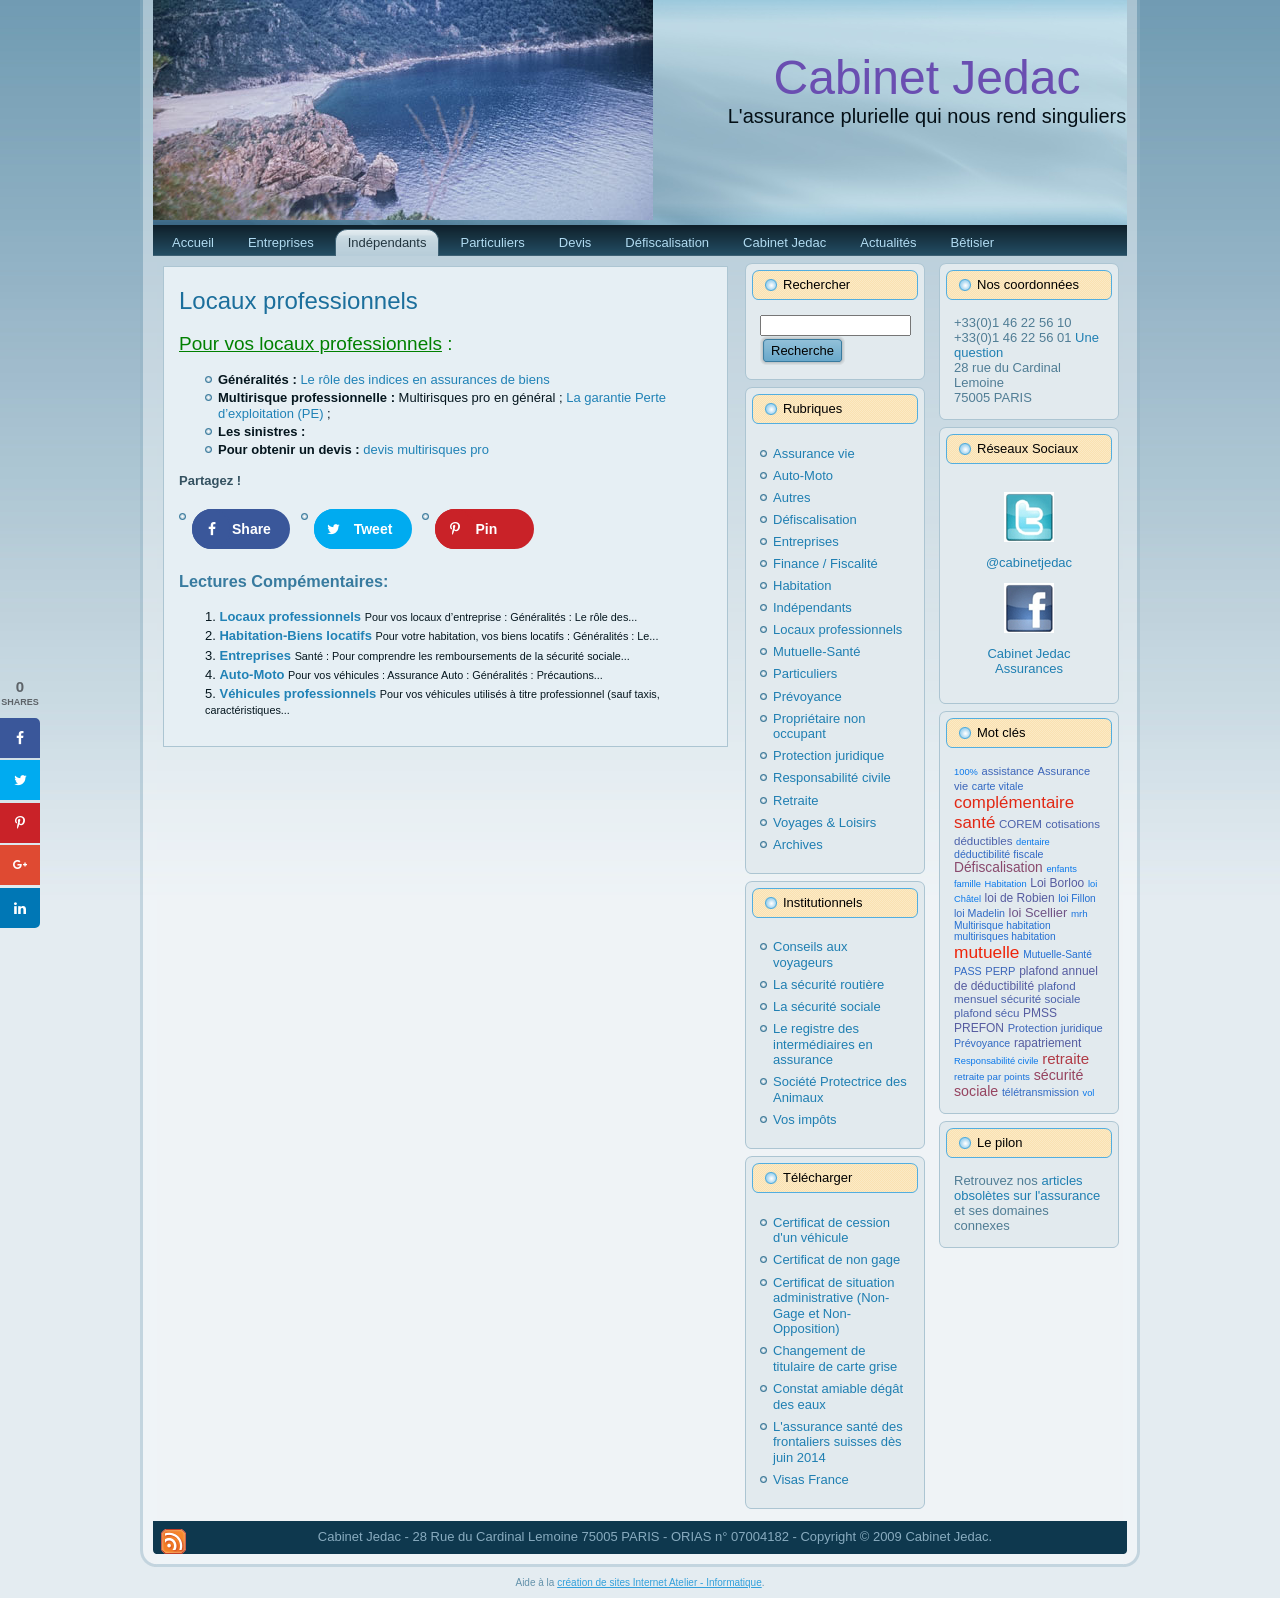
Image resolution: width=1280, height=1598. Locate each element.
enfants (1061, 869)
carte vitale (998, 786)
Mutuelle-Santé (816, 651)
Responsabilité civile (832, 777)
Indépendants (812, 607)
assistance (1007, 771)
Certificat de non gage (836, 1259)
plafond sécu (986, 1013)
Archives (798, 844)
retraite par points (992, 1076)
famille (967, 884)
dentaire (1033, 842)
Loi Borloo (1057, 883)
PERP (1000, 971)
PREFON (979, 1028)
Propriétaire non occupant (819, 726)
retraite (1065, 1058)
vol (1089, 1093)
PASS (968, 971)
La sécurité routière (828, 984)
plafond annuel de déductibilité (1026, 978)
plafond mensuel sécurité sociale (1017, 992)
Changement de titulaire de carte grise (835, 1358)
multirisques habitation (1005, 936)
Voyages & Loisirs (824, 822)
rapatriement (1047, 1043)
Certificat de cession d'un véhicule (831, 1230)
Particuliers (805, 673)
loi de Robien (1020, 898)
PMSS (1040, 1013)
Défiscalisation (815, 519)
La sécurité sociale (827, 1006)
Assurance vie (814, 453)
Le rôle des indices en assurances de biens (424, 379)
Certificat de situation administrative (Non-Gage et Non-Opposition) (833, 1306)
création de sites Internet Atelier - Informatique (659, 1582)
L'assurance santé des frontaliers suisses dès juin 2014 (838, 1442)
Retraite (796, 800)
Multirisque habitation (1002, 925)
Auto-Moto (253, 674)
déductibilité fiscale (998, 854)
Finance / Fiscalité (825, 563)
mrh (1079, 913)
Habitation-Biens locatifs (297, 635)
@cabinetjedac (1029, 562)
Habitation (802, 585)
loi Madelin (979, 913)
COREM (1020, 824)
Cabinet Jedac (927, 77)
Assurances (1029, 668)
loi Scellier (1038, 912)
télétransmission (1040, 1092)
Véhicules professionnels (299, 693)
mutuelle (987, 952)
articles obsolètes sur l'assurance (1027, 1188)
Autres (792, 497)
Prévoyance (807, 696)
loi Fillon (1076, 898)
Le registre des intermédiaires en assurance (823, 1044)
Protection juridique (828, 755)
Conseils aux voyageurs (810, 954)
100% (966, 772)
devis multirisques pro (426, 449)
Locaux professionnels (298, 300)
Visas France (811, 1479)
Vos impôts (805, 1119)
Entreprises (256, 655)
